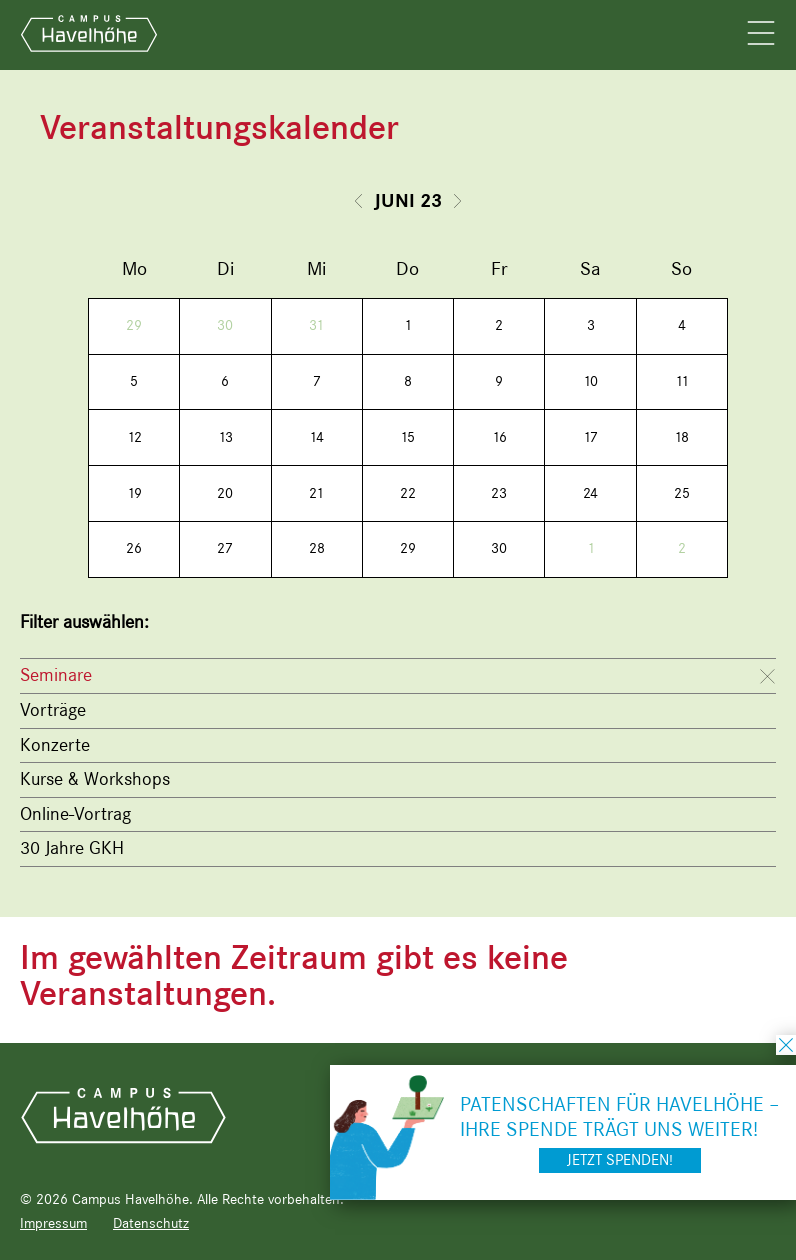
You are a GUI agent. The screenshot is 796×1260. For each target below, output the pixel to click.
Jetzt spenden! (620, 1160)
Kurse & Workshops (95, 779)
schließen (786, 1045)
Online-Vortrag (75, 814)
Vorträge (53, 710)
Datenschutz (151, 1223)
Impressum (53, 1223)
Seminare (56, 675)
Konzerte (55, 745)
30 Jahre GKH (72, 848)
